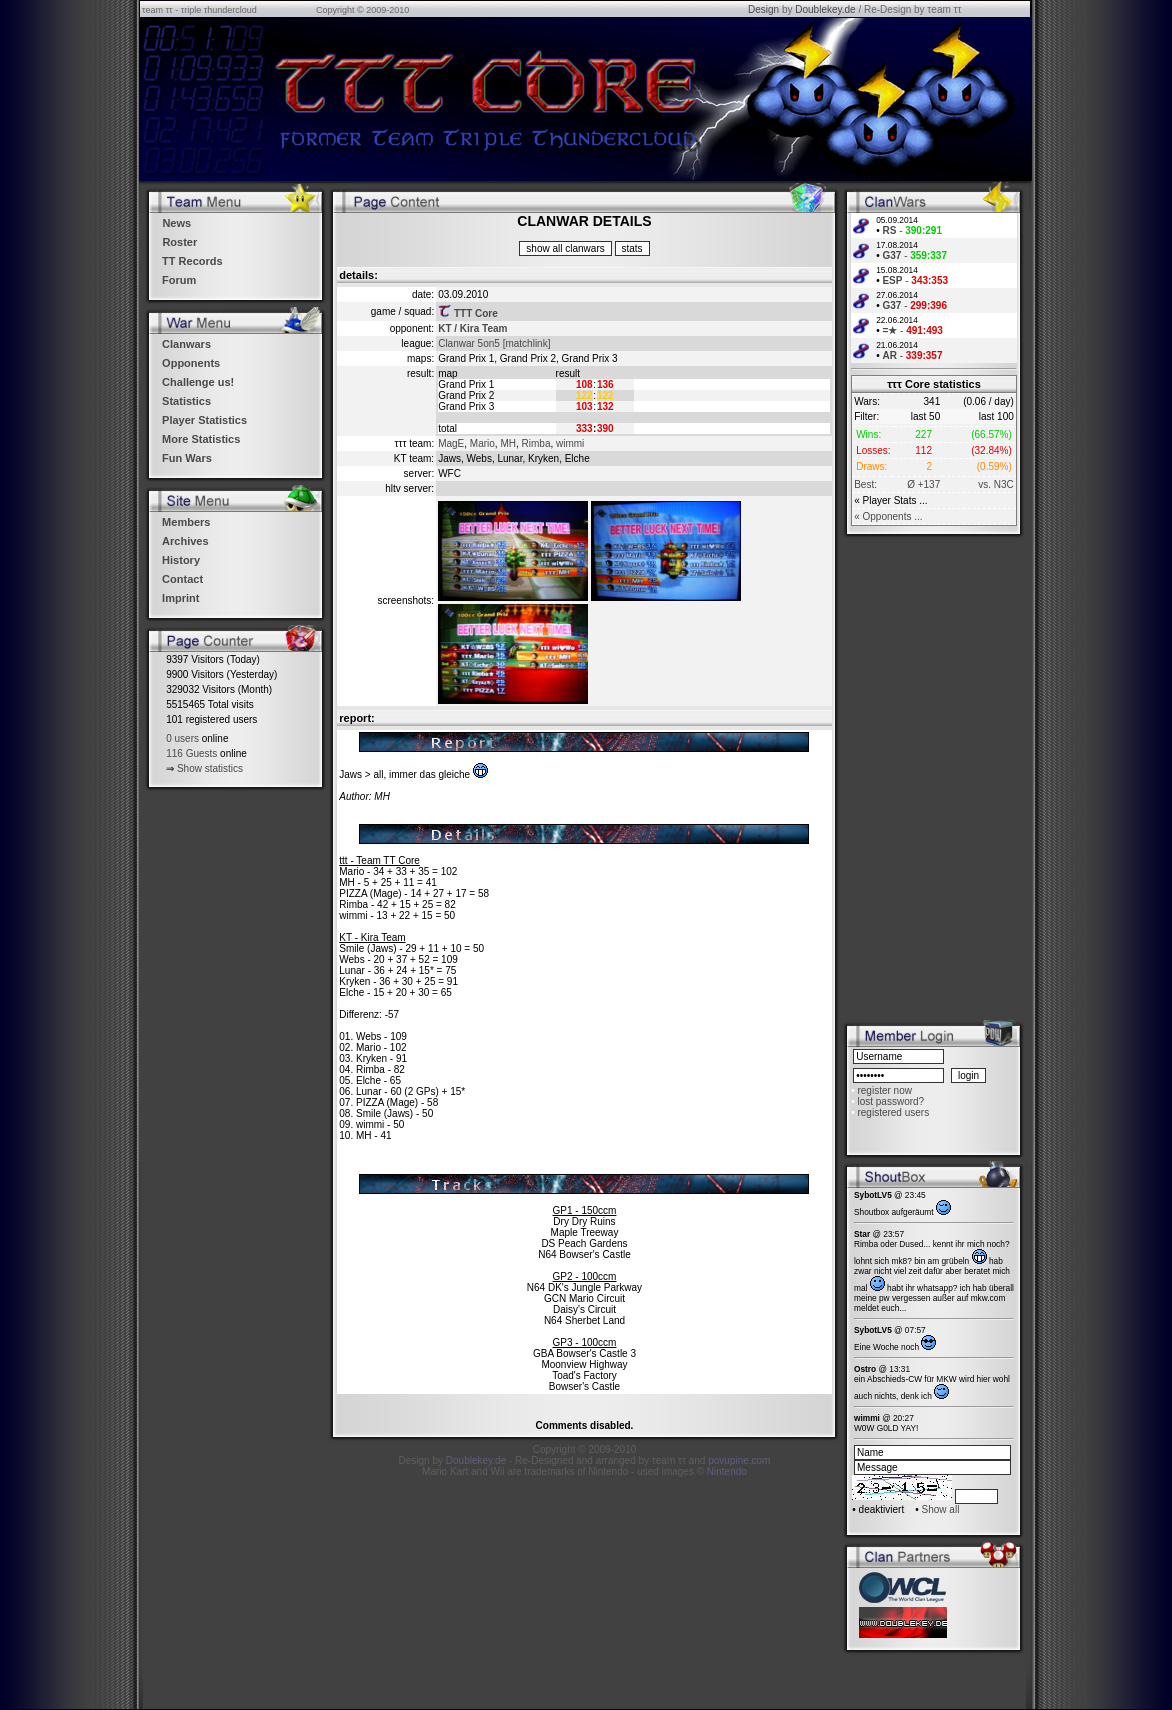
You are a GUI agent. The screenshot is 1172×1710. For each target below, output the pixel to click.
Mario (482, 443)
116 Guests (191, 753)
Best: (865, 484)
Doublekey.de (825, 9)
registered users (893, 1112)
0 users (182, 738)
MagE (451, 443)
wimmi (570, 443)
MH (508, 443)
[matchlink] (527, 343)
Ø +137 (923, 484)
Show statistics (210, 768)
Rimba (536, 443)
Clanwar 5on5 (469, 343)
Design (763, 9)
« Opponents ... (888, 516)
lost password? (890, 1101)
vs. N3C (996, 484)
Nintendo (727, 1471)
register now (884, 1090)
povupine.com (739, 1460)
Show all (941, 1509)
